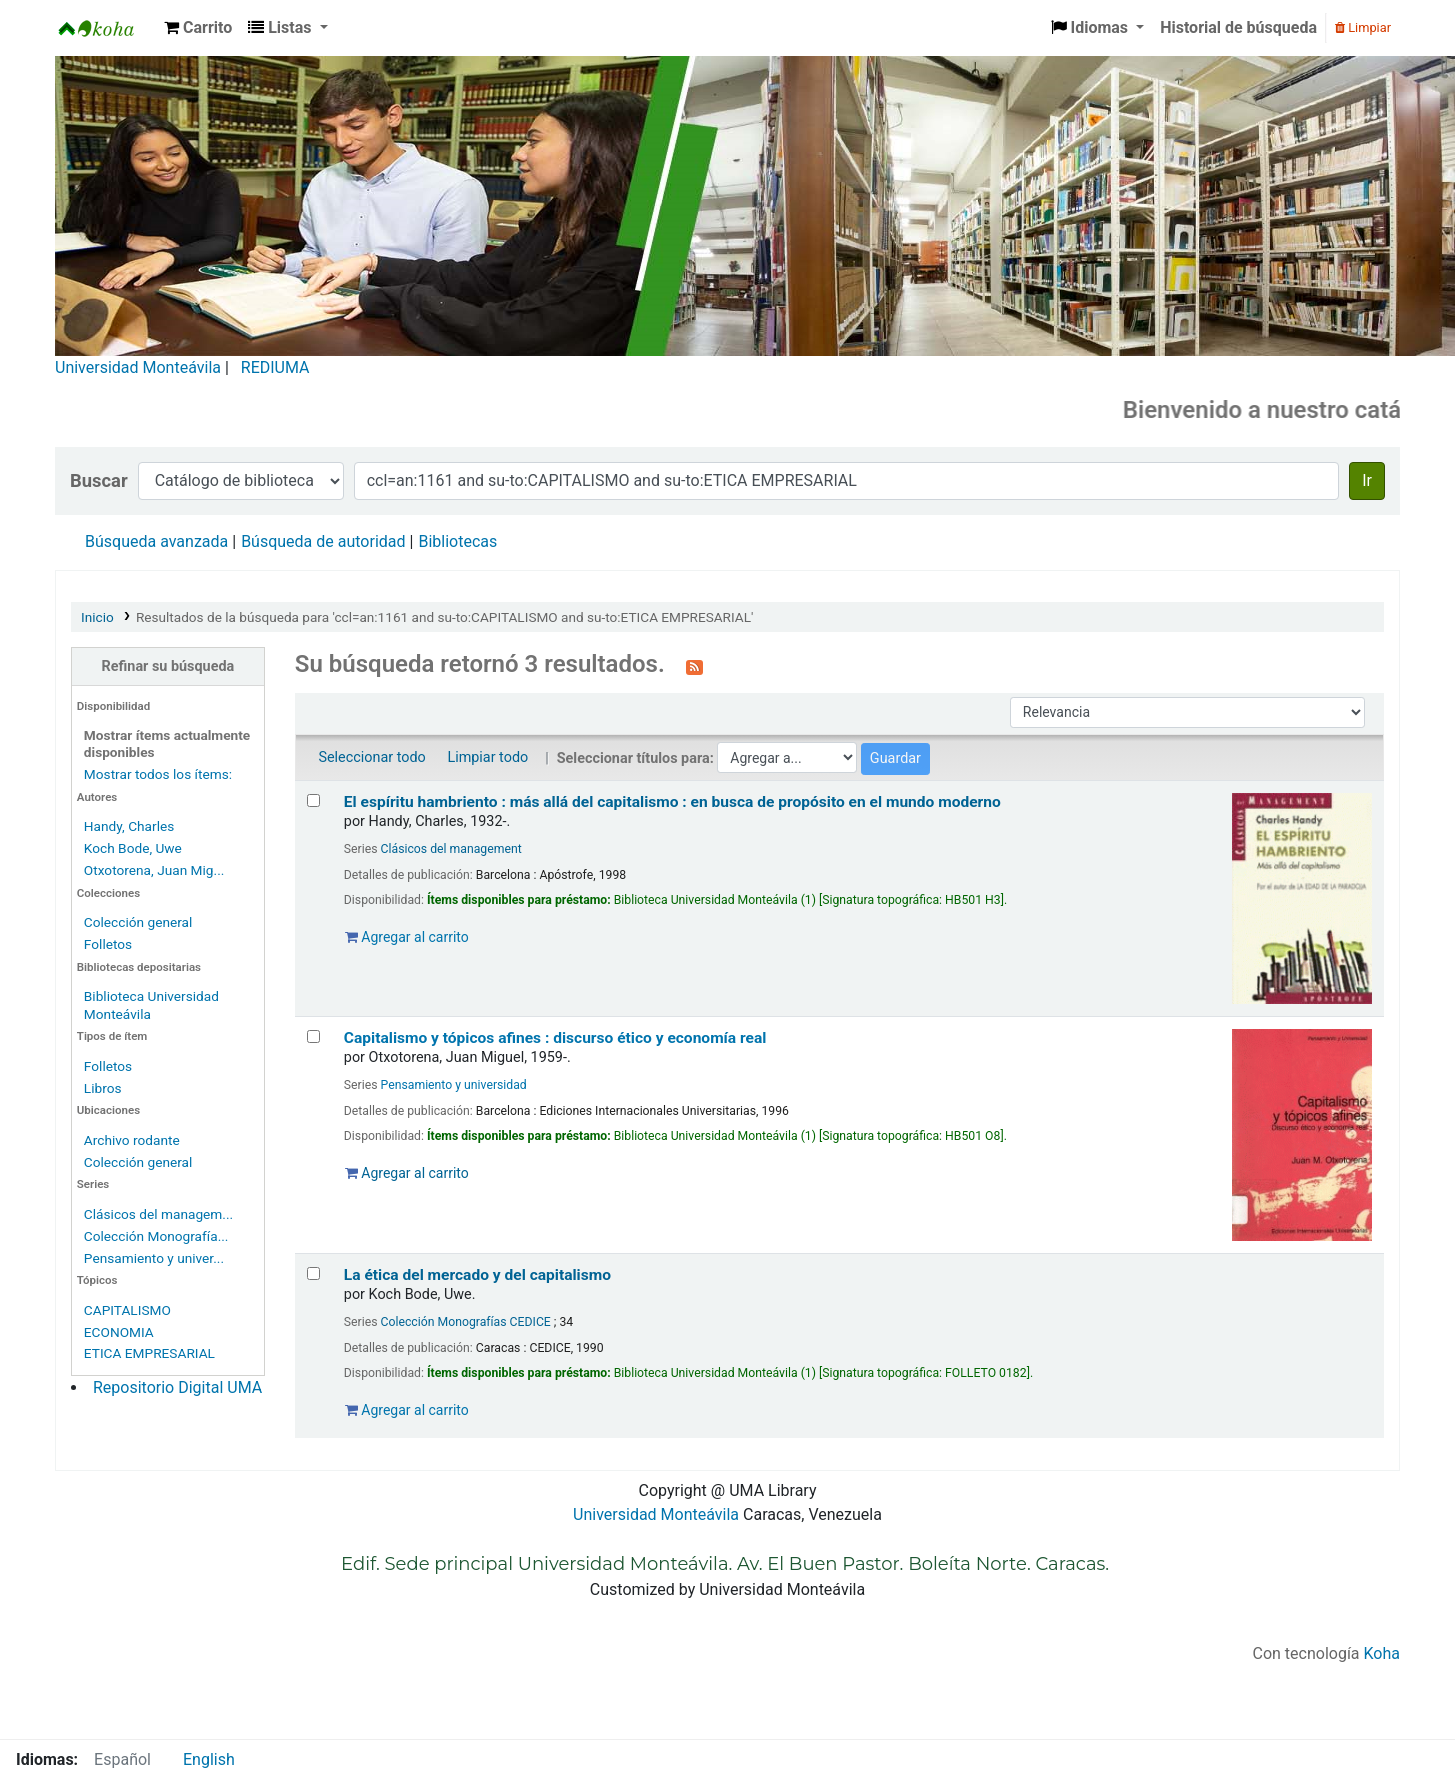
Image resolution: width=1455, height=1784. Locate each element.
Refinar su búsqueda (168, 666)
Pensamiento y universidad (454, 1085)
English (209, 1759)
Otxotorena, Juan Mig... (154, 870)
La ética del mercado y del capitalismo (477, 1275)
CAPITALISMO (127, 1310)
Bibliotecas (457, 541)
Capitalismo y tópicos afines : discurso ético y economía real (555, 1038)
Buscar (99, 480)
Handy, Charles (129, 826)
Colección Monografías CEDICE (466, 1322)
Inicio (97, 617)
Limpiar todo (487, 757)
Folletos (108, 944)
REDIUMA (275, 367)
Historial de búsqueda (1238, 27)
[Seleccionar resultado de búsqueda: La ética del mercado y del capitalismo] (313, 1273)
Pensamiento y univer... (154, 1258)
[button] (198, 28)
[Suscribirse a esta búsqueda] (694, 666)
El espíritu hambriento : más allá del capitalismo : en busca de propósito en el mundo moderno (672, 802)
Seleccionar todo (371, 757)
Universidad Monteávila (138, 367)
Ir (1367, 480)
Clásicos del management (451, 849)
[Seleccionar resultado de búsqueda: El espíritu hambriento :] (313, 800)
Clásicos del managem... (158, 1214)
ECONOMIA (119, 1332)
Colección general (138, 922)
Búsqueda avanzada (156, 541)
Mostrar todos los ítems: (158, 774)
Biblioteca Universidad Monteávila (106, 28)
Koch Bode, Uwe (133, 848)
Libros (103, 1088)
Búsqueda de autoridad (323, 541)
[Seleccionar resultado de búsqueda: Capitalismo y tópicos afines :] (313, 1036)
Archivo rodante (132, 1140)
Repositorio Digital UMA (177, 1387)
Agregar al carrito (407, 937)
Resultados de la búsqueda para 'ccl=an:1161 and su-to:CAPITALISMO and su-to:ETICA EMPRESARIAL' (444, 617)
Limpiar (1363, 27)
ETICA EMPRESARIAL (149, 1353)
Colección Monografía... (156, 1236)
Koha (1382, 1653)
